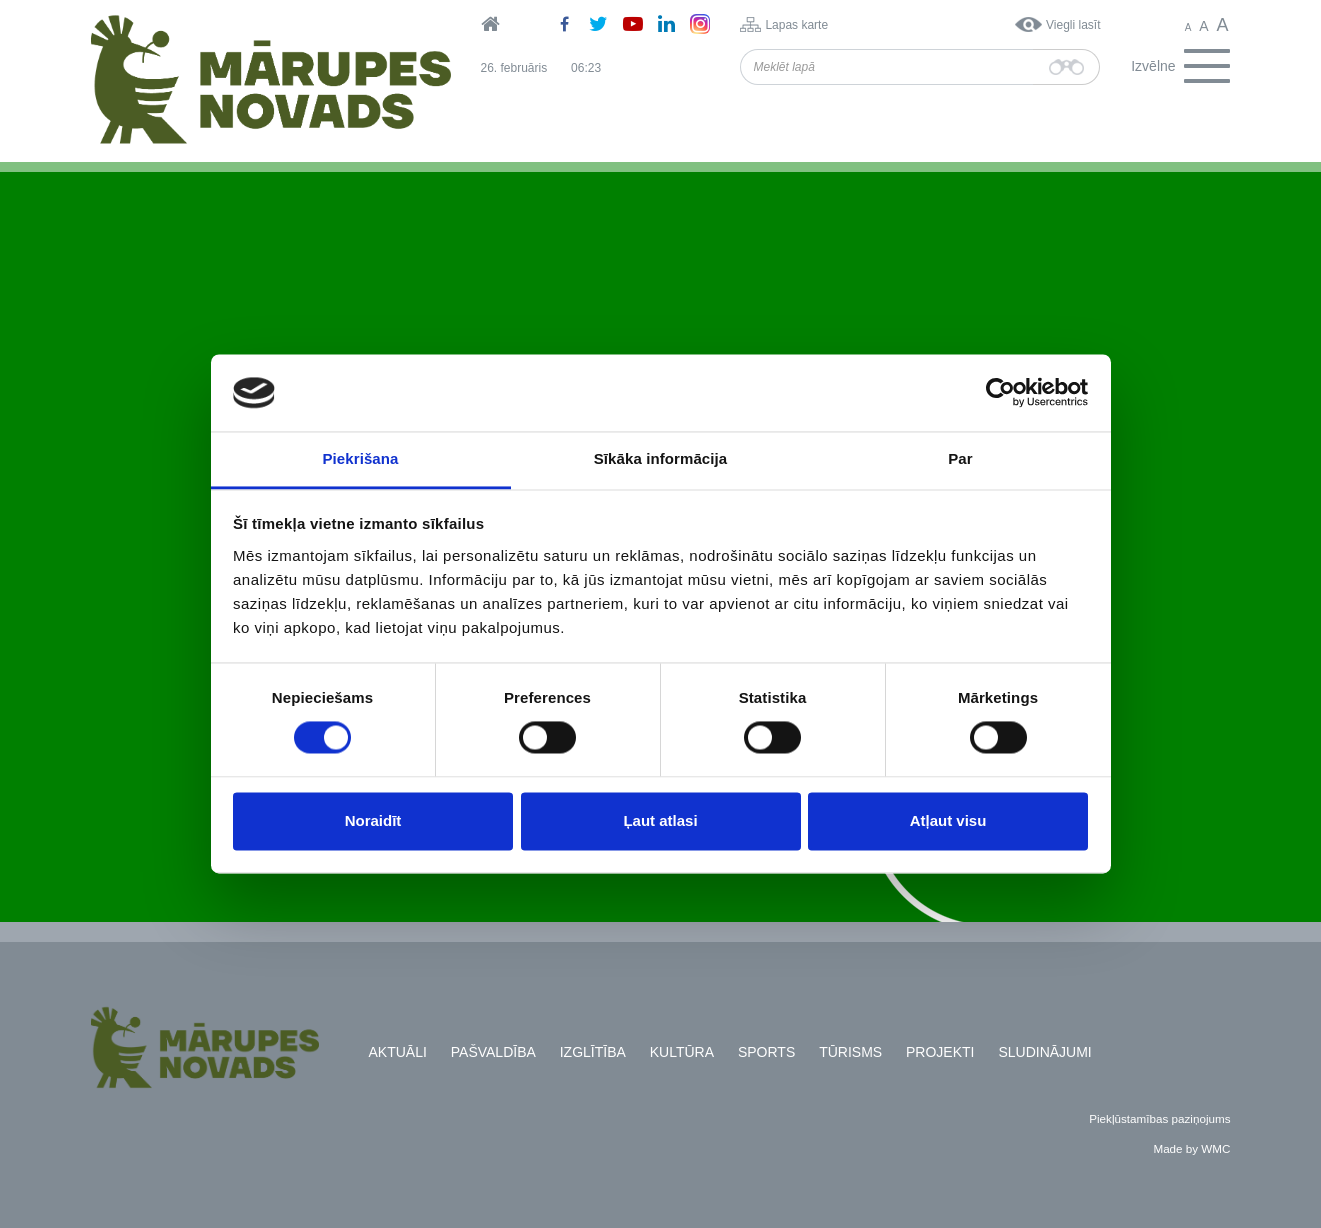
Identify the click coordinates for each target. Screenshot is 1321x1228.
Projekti (940, 1052)
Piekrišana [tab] (360, 458)
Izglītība (593, 1052)
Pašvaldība (493, 1052)
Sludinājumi (1044, 1052)
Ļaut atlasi (660, 820)
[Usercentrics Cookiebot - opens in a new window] (1000, 393)
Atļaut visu (948, 820)
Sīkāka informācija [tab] (661, 458)
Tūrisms (850, 1052)
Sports (766, 1052)
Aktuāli (398, 1052)
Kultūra (682, 1052)
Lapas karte (796, 25)
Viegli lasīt (1073, 25)
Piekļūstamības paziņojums (1159, 1118)
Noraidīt (373, 820)
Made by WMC (1191, 1148)
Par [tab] (960, 458)
